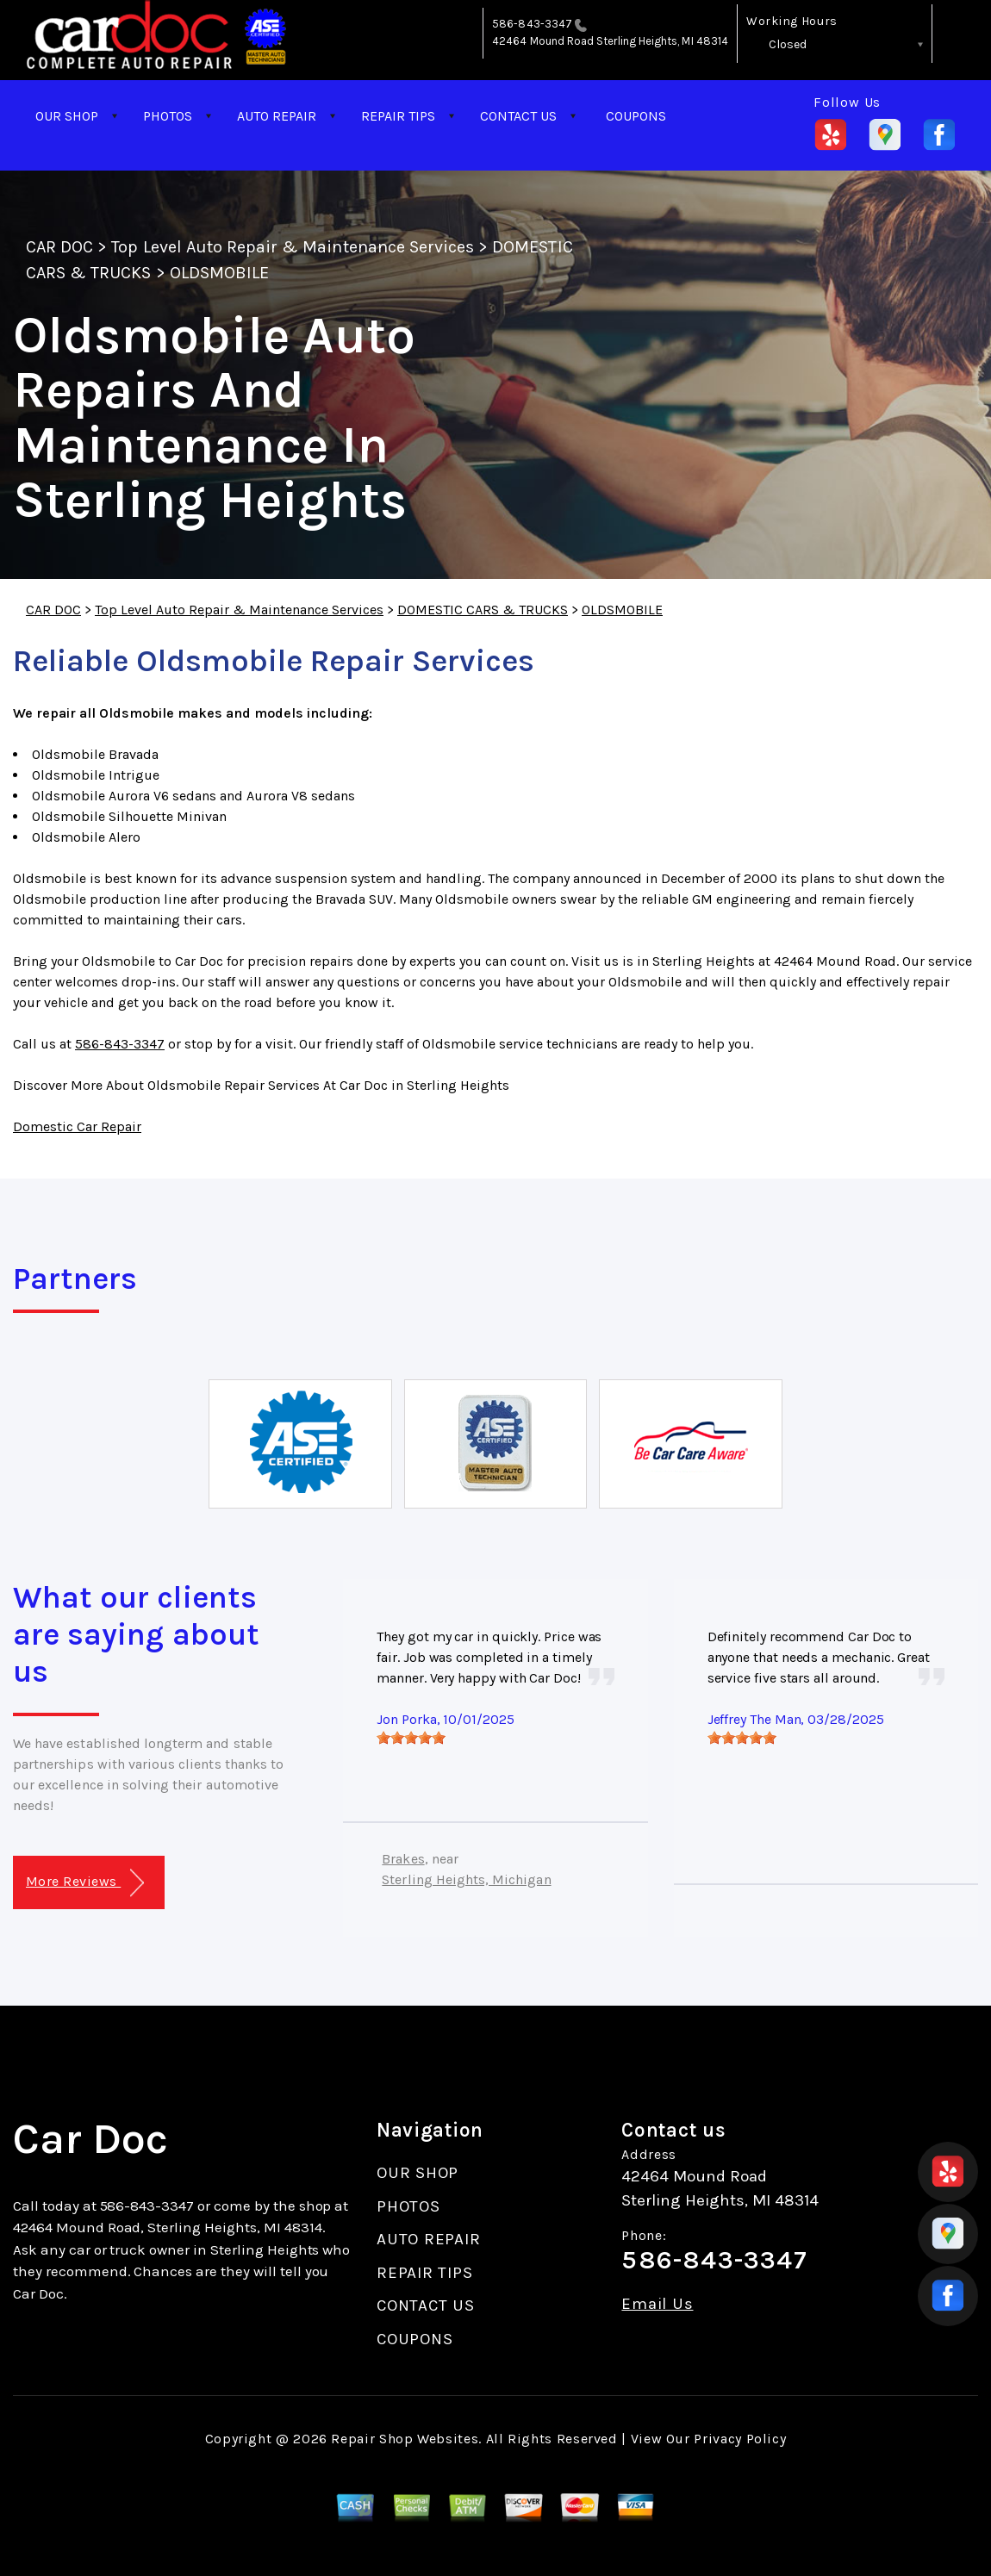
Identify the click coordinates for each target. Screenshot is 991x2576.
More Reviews (85, 1883)
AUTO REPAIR (276, 116)
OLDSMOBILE (219, 273)
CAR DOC (59, 247)
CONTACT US (518, 116)
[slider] (411, 1738)
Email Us (657, 2304)
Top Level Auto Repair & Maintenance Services (292, 247)
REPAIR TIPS (398, 116)
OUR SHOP (66, 116)
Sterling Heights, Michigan (466, 1879)
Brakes (403, 1859)
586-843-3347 (532, 23)
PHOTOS (167, 116)
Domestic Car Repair (77, 1126)
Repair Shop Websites (404, 2438)
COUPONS (636, 116)
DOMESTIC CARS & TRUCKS (482, 609)
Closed (788, 44)
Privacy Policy (740, 2438)
